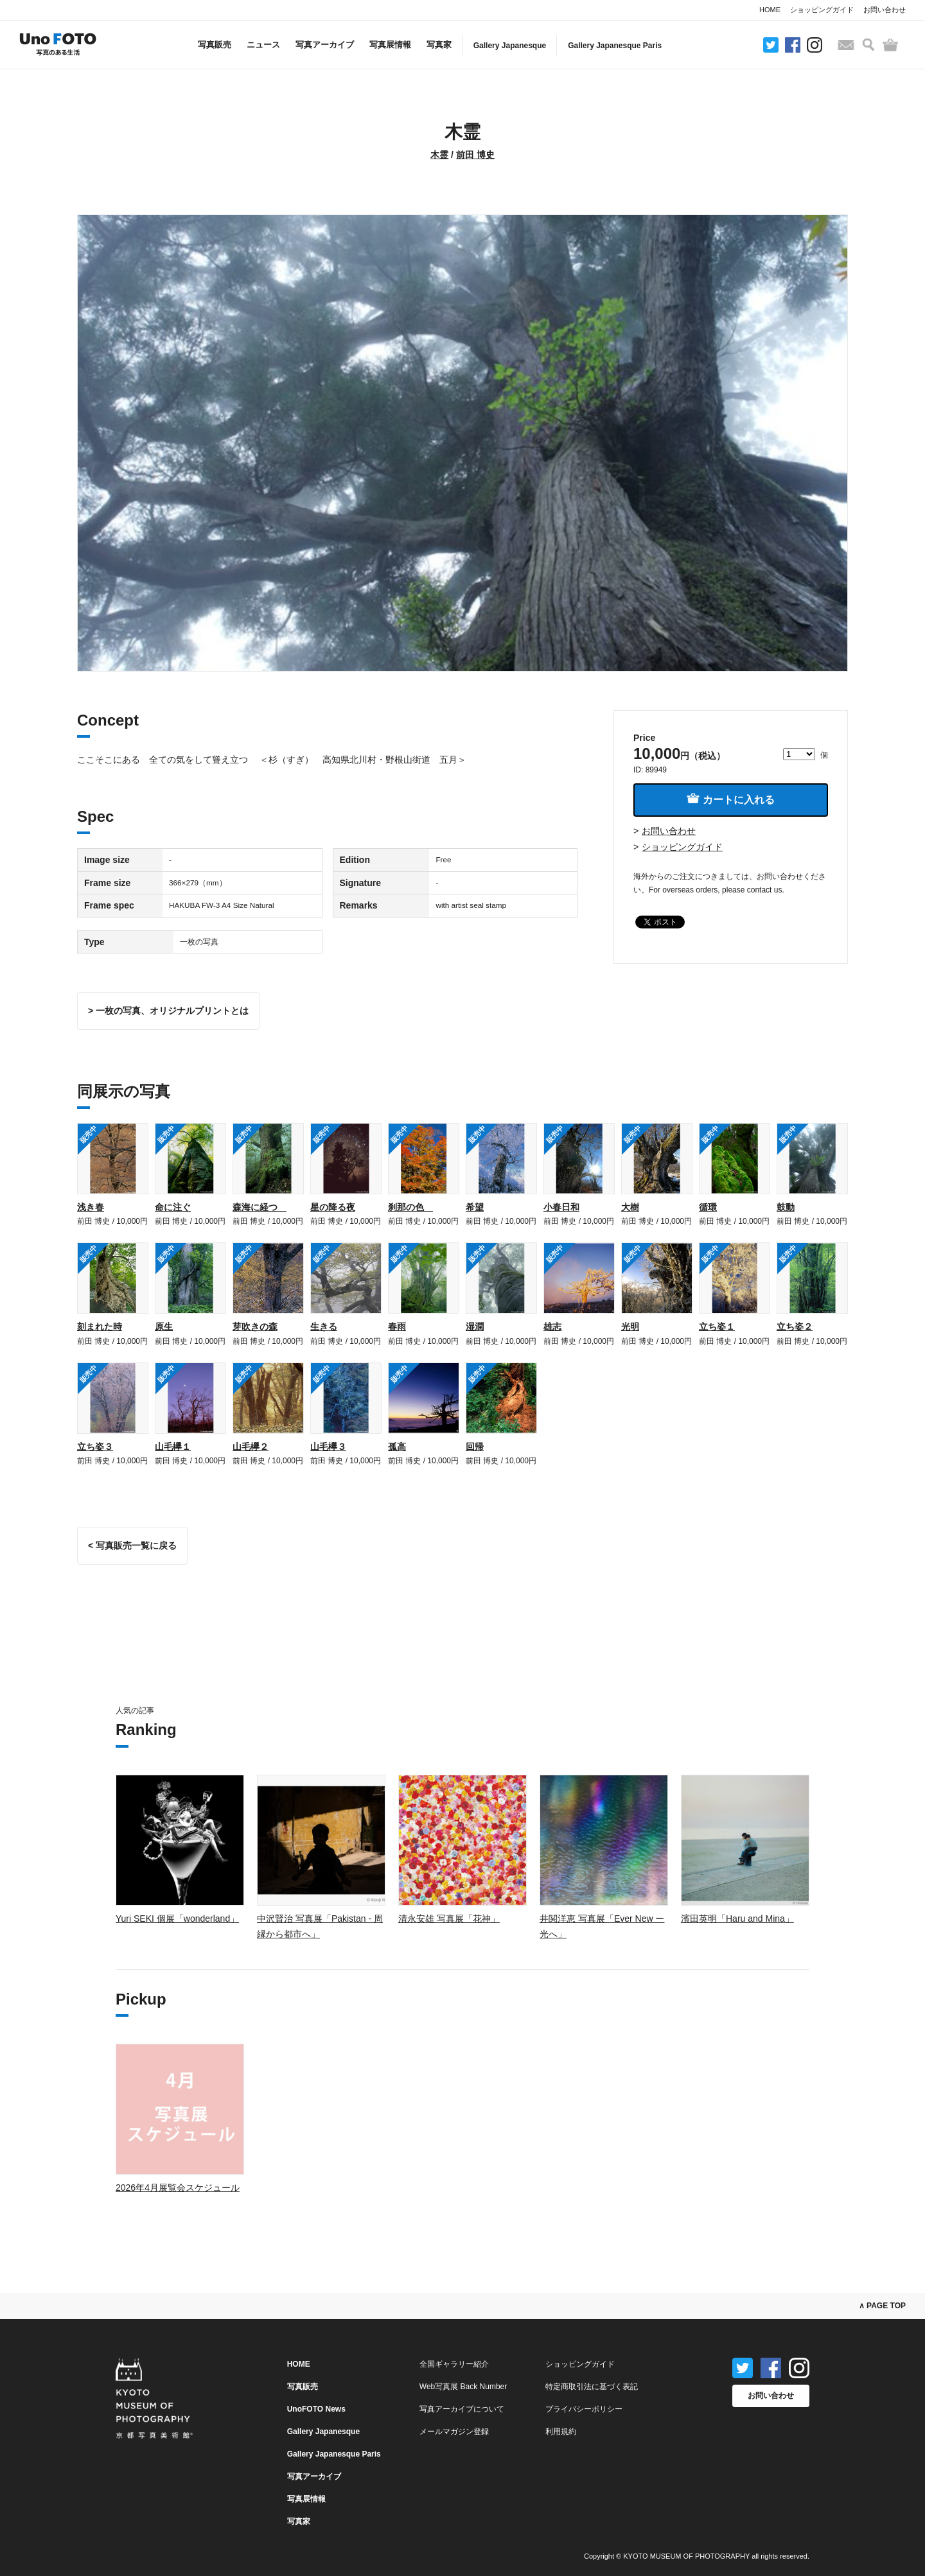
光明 (630, 1326)
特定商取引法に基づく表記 (591, 2386)
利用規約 (560, 2431)
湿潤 (475, 1326)
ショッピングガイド (822, 9)
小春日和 (561, 1207)
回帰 (475, 1446)
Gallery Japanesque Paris (615, 45)
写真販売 (214, 44)
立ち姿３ (95, 1446)
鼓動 (786, 1207)
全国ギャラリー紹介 (454, 2364)
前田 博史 (475, 155)
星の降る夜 (332, 1207)
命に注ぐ (173, 1207)
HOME (769, 9)
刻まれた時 (99, 1326)
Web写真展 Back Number (463, 2386)
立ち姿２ (795, 1326)
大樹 (630, 1207)
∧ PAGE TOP (882, 2305)
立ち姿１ (717, 1326)
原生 (164, 1326)
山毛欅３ (328, 1446)
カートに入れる (730, 799)
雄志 (552, 1326)
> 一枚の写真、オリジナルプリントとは (168, 1010)
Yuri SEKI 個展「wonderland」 (177, 1918)
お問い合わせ (884, 9)
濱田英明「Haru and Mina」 (737, 1918)
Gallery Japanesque (509, 45)
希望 (475, 1207)
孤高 (397, 1446)
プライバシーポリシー (583, 2409)
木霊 (439, 155)
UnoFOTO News (316, 2409)
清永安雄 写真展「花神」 (449, 1918)
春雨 (397, 1326)
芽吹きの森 (255, 1326)
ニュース (263, 44)
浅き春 (90, 1207)
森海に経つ (259, 1207)
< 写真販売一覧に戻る (132, 1545)
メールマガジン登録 (454, 2431)
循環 (708, 1207)
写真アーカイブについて (461, 2409)
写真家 (439, 44)
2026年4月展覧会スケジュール (178, 2187)
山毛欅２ (251, 1446)
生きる (323, 1326)
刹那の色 (410, 1207)
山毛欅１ (173, 1446)
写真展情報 (390, 44)
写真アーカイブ (324, 44)
